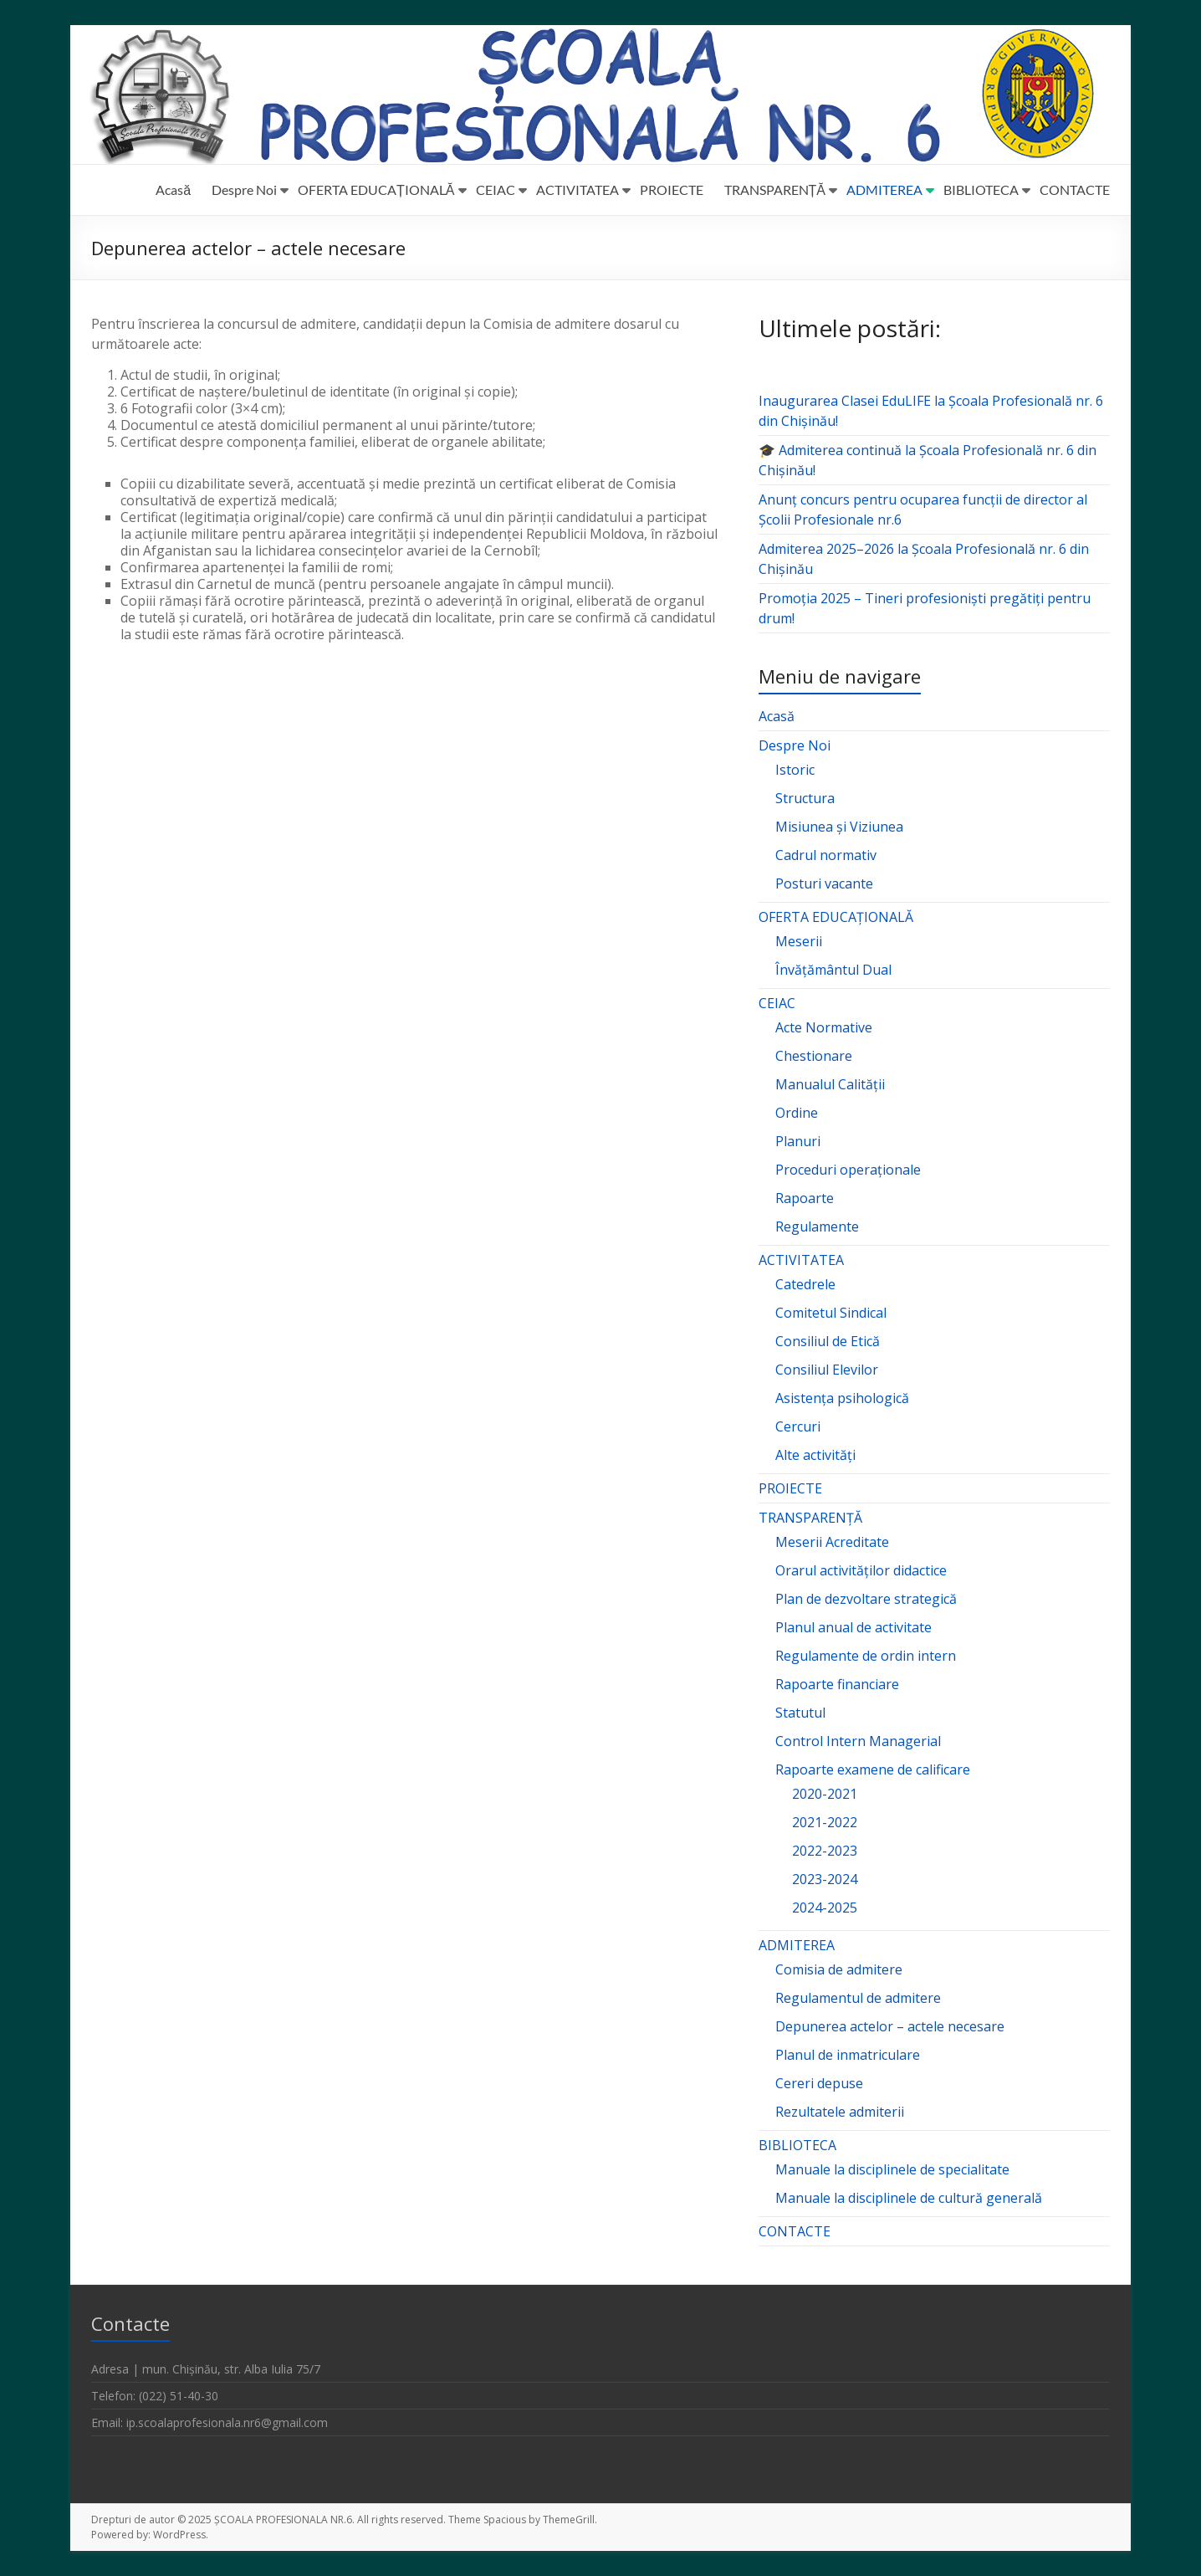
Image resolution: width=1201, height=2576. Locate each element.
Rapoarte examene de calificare (872, 1769)
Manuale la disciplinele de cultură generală (908, 2198)
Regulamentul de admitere (858, 1998)
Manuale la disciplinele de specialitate (892, 2169)
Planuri (797, 1141)
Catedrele (805, 1284)
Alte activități (815, 1455)
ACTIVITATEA (577, 189)
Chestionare (813, 1056)
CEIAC (495, 189)
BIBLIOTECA (981, 189)
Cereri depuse (819, 2083)
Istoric (795, 770)
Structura (805, 798)
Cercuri (797, 1426)
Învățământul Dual (833, 969)
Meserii (798, 941)
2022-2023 (824, 1850)
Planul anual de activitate (853, 1627)
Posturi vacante (824, 883)
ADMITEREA (884, 189)
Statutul (800, 1712)
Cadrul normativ (825, 855)
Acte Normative (823, 1027)
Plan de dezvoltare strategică (866, 1599)
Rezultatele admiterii (839, 2111)
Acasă (173, 189)
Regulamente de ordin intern (865, 1655)
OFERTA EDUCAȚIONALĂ (376, 189)
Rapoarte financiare (837, 1684)
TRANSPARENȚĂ (774, 189)
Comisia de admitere (838, 1969)
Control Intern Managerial (858, 1741)
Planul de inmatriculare (847, 2055)
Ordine (796, 1113)
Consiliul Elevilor (826, 1369)
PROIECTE (671, 189)
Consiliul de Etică (827, 1341)
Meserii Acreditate (832, 1542)
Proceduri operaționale (848, 1169)
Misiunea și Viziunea (839, 826)
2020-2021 (824, 1794)
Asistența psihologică (842, 1398)
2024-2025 (824, 1907)
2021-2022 (824, 1822)
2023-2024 (824, 1879)
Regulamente (817, 1226)
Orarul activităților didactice (861, 1570)
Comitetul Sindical (831, 1312)
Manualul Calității (830, 1084)
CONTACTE (1075, 189)
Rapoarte (804, 1198)
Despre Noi (244, 189)
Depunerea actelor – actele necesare (889, 2026)
